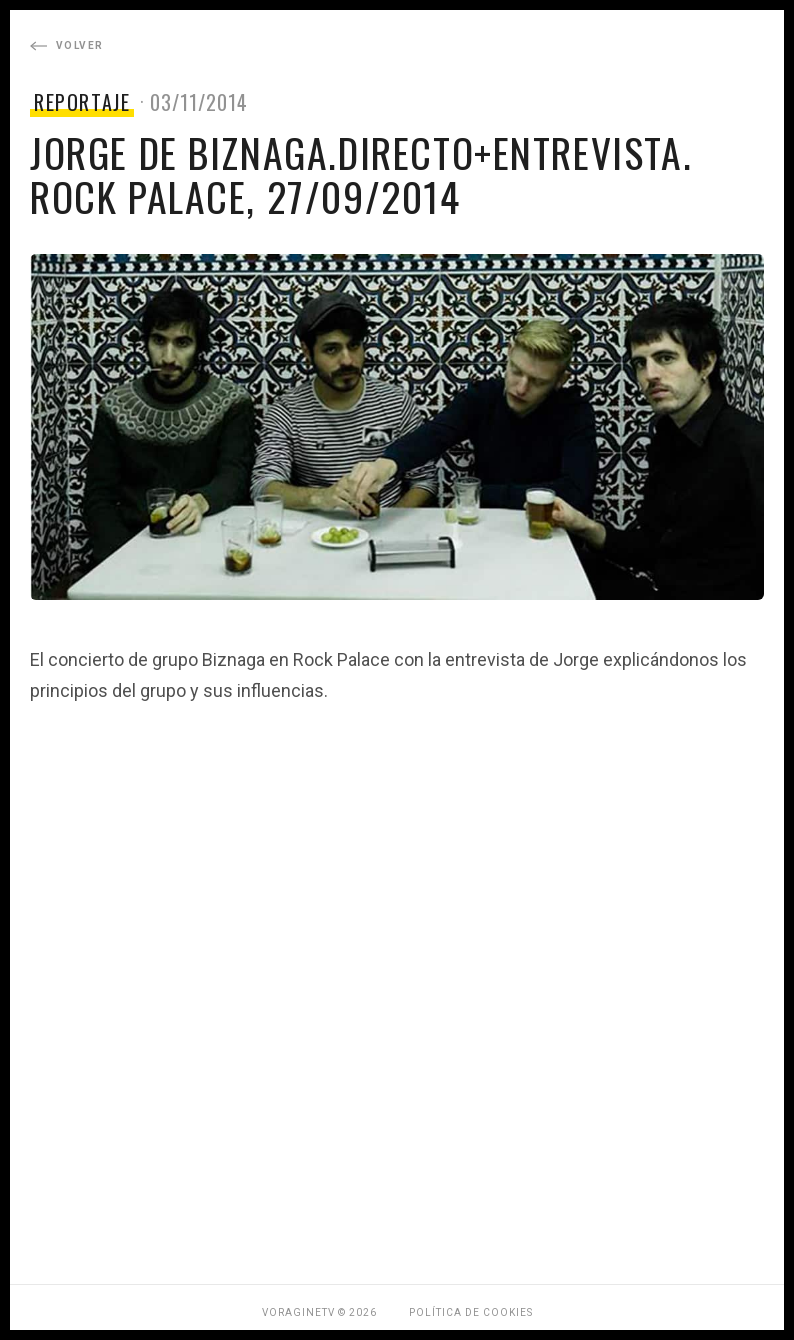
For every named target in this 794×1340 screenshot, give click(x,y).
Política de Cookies (471, 1312)
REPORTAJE (82, 102)
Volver (66, 45)
